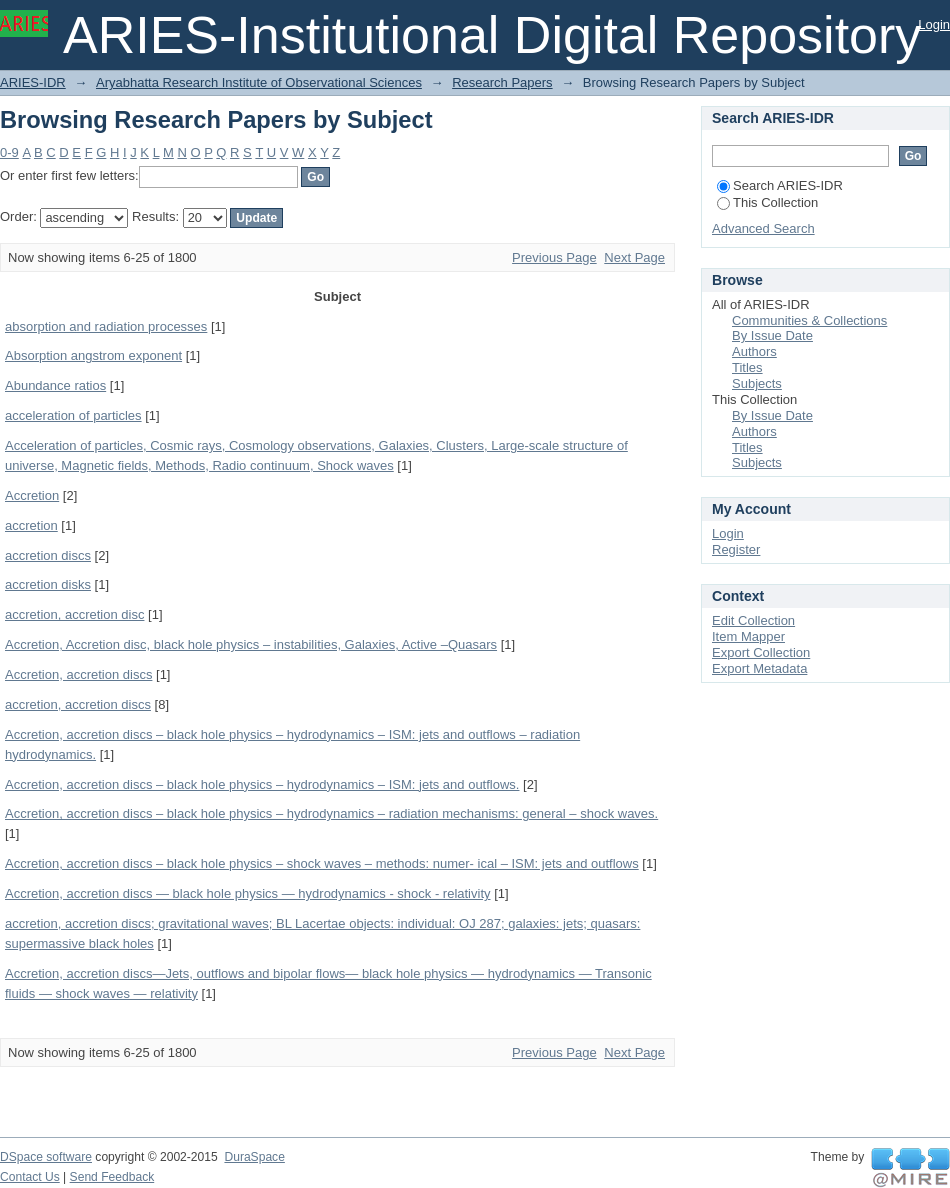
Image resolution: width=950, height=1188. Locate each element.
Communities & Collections (809, 320)
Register (736, 549)
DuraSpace (254, 1157)
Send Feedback (112, 1177)
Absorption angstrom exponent (93, 355)
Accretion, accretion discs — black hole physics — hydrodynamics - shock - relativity (248, 893)
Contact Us (30, 1177)
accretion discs (48, 555)
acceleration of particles (73, 415)
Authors (754, 351)
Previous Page (554, 257)
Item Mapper (748, 636)
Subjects (757, 383)
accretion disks (48, 584)
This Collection (767, 202)
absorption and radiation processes (106, 326)
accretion (31, 525)
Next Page (634, 257)
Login (934, 24)
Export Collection (761, 652)
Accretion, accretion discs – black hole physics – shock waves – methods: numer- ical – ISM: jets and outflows (322, 863)
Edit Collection (753, 620)
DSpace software (46, 1157)
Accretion (32, 495)
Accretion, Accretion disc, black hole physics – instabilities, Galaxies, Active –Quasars (251, 644)
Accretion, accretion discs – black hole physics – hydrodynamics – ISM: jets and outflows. (262, 784)
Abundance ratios (55, 385)
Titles (747, 367)
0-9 (9, 152)
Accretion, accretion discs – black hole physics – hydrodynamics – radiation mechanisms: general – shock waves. (331, 813)
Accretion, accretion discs (78, 674)
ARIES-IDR (33, 82)
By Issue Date (772, 335)
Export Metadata (759, 668)
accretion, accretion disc (74, 614)
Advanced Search (763, 228)
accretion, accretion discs (78, 704)
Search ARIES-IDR (780, 185)
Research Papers (502, 82)
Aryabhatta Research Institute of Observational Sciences (259, 82)
